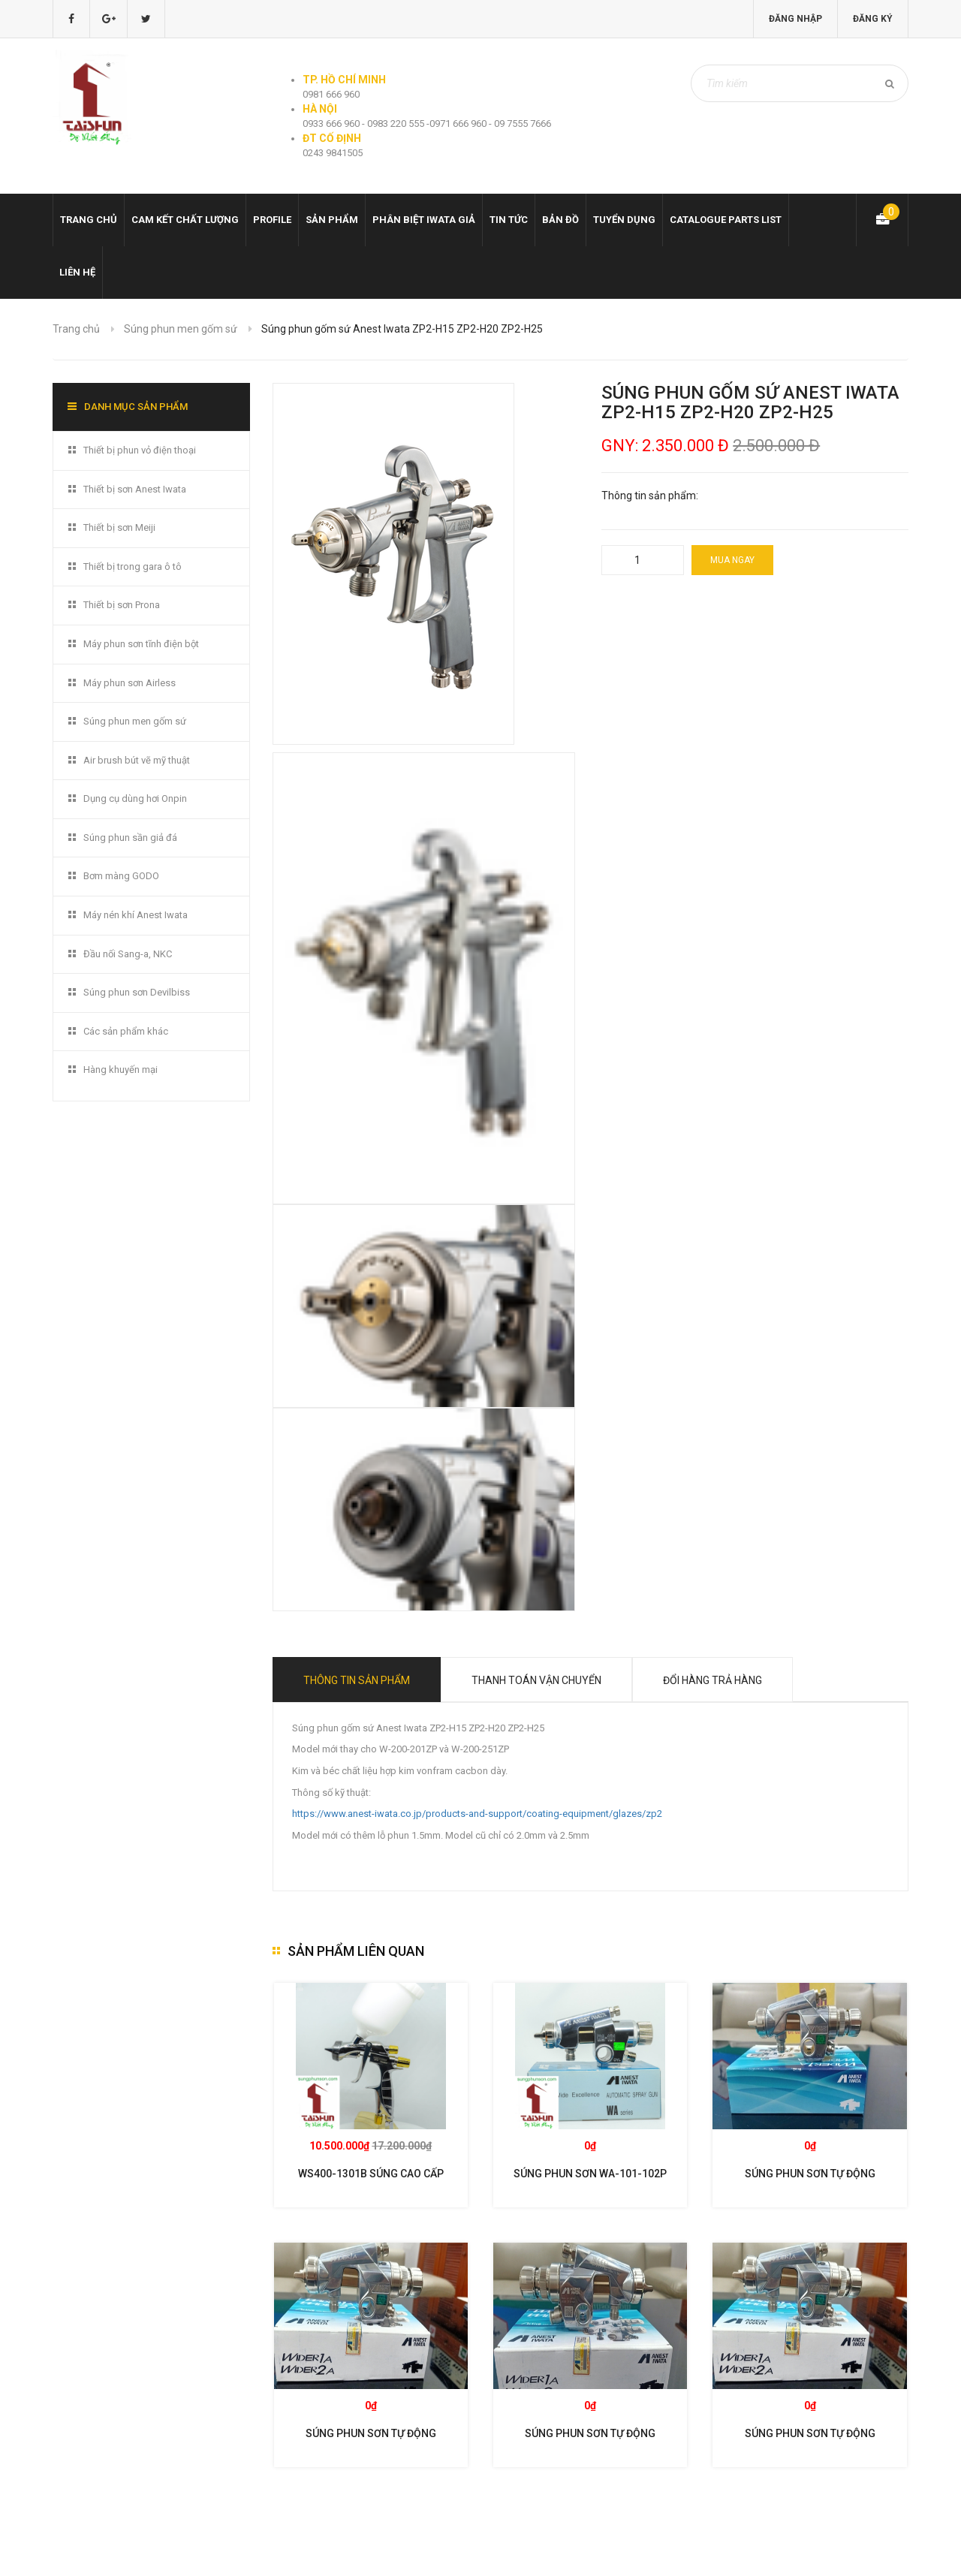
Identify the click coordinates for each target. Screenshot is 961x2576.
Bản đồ (560, 219)
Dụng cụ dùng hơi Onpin (135, 798)
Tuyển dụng (624, 219)
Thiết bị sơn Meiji (119, 527)
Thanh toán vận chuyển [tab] (536, 1680)
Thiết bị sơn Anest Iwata (134, 489)
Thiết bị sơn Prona (121, 604)
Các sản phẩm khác (125, 1031)
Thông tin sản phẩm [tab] (356, 1680)
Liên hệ (77, 272)
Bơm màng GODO (121, 875)
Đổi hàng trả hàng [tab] (712, 1680)
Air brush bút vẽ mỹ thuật (136, 760)
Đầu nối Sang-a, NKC (127, 954)
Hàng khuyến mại (120, 1069)
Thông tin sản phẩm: (649, 496)
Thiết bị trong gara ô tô (132, 566)
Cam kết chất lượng (185, 219)
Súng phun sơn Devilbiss (136, 992)
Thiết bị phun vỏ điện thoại (139, 450)
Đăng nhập (795, 19)
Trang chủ (88, 219)
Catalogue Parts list (726, 219)
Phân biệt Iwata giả (423, 219)
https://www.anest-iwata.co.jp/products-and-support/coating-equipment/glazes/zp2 (477, 1813)
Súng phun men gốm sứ (180, 329)
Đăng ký (873, 19)
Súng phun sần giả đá (130, 837)
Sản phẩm (332, 219)
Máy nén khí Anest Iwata (135, 914)
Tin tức (509, 219)
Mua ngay (732, 560)
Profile (272, 219)
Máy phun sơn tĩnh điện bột (141, 643)
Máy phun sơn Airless (129, 682)
